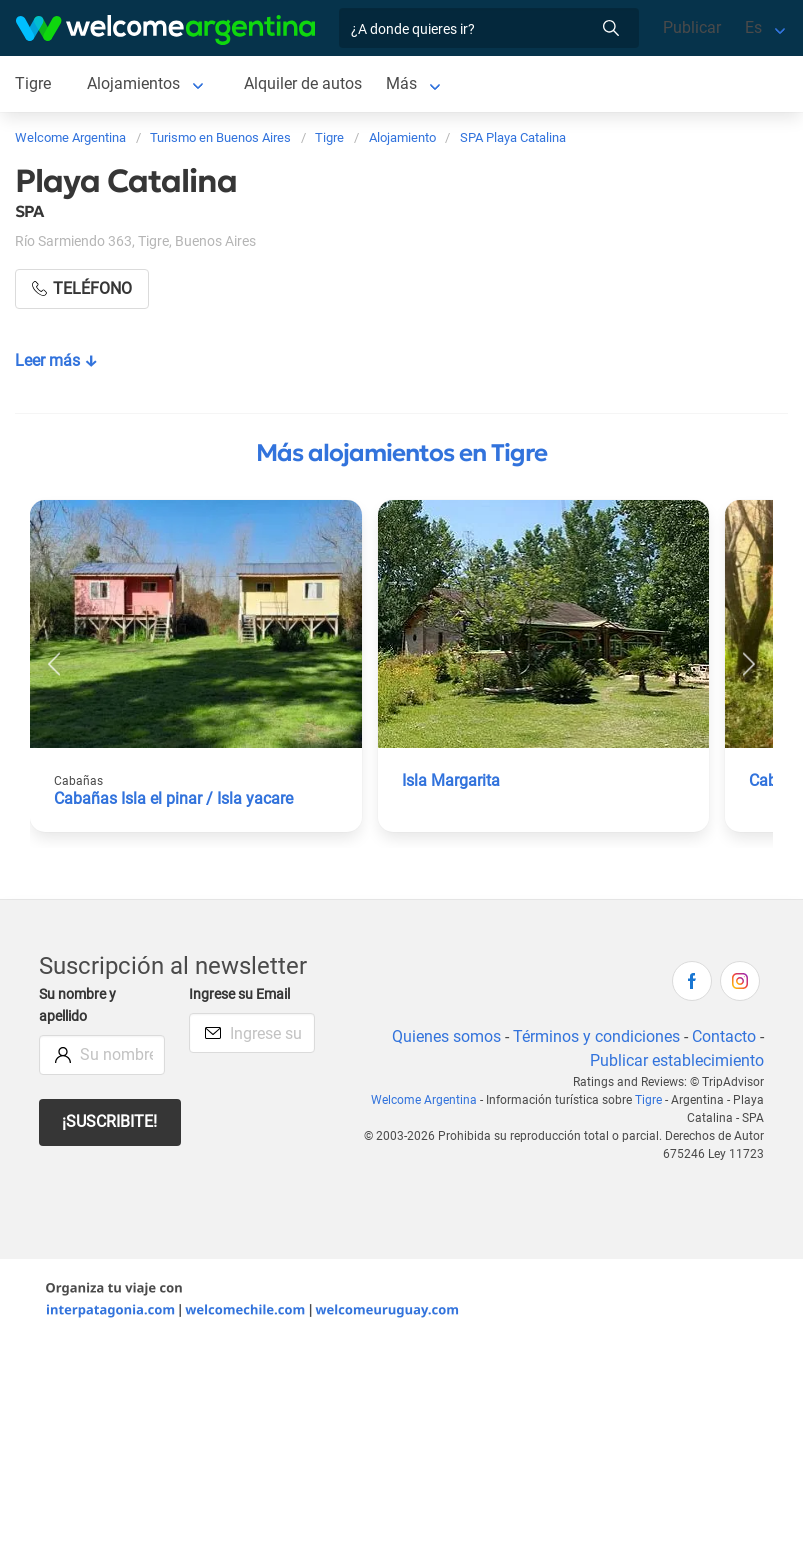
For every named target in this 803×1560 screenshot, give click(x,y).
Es (753, 27)
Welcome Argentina (424, 1100)
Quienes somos (446, 1036)
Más (401, 83)
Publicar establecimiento (677, 1060)
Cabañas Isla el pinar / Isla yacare (173, 798)
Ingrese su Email (239, 994)
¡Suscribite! (109, 1121)
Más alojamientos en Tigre (401, 453)
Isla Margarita (451, 780)
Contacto (724, 1036)
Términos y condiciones (596, 1036)
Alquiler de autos (303, 83)
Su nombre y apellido (77, 1005)
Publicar (692, 27)
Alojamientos (133, 83)
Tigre (33, 83)
